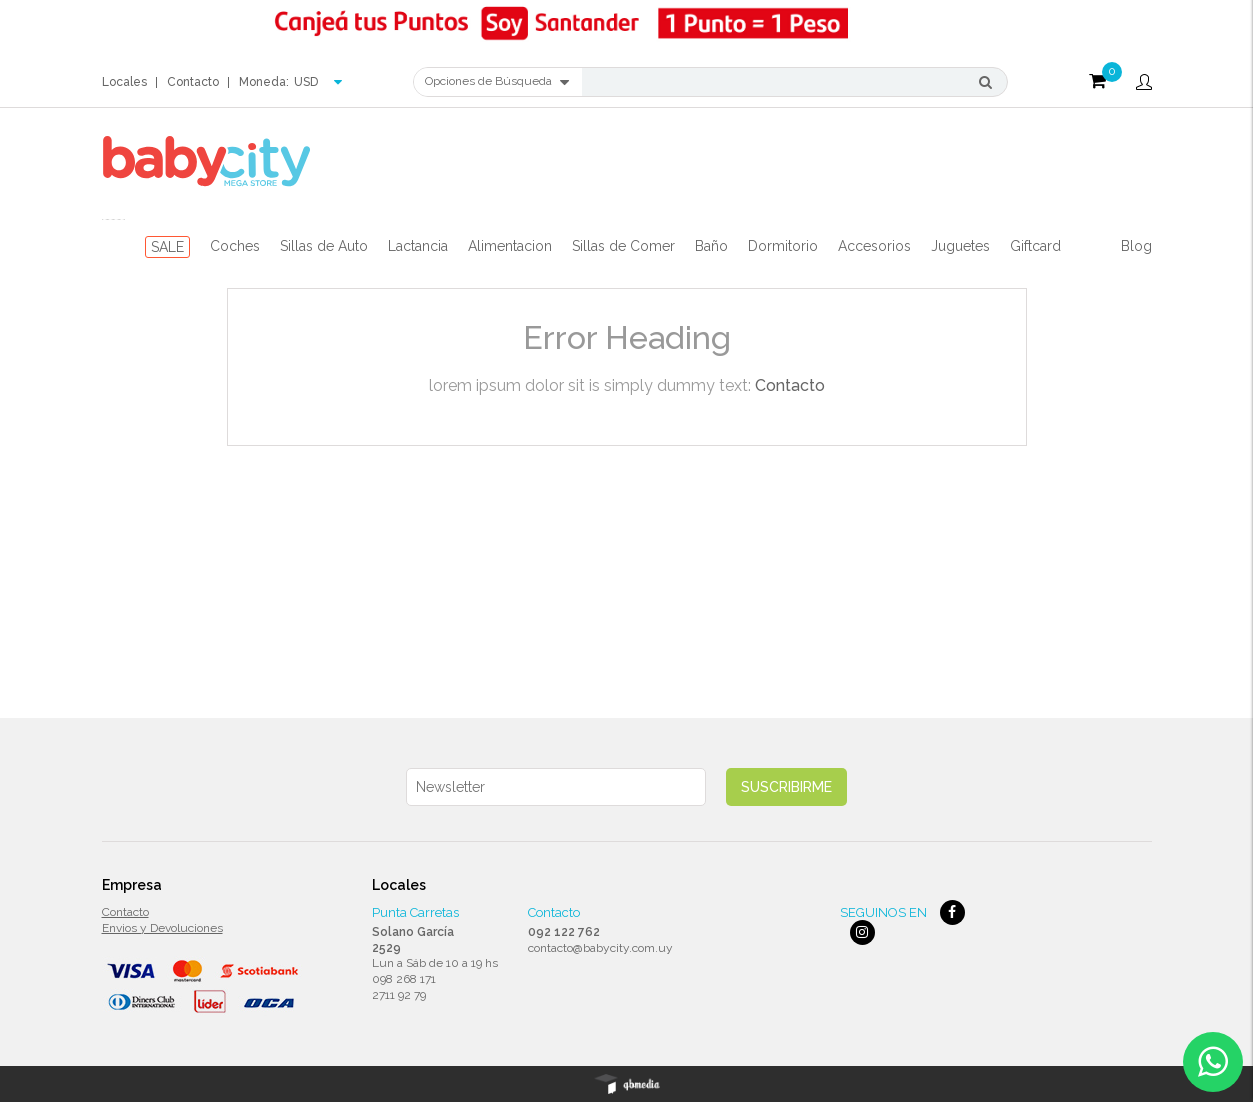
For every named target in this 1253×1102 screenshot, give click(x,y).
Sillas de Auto (324, 246)
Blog (1136, 246)
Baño (711, 246)
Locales (124, 82)
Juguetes (960, 246)
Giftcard (1035, 246)
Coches (235, 246)
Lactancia (418, 246)
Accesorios (874, 246)
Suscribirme (786, 787)
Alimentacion (510, 246)
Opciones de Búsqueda (497, 82)
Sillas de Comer (623, 246)
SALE (167, 247)
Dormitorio (783, 246)
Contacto (193, 82)
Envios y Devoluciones (162, 928)
